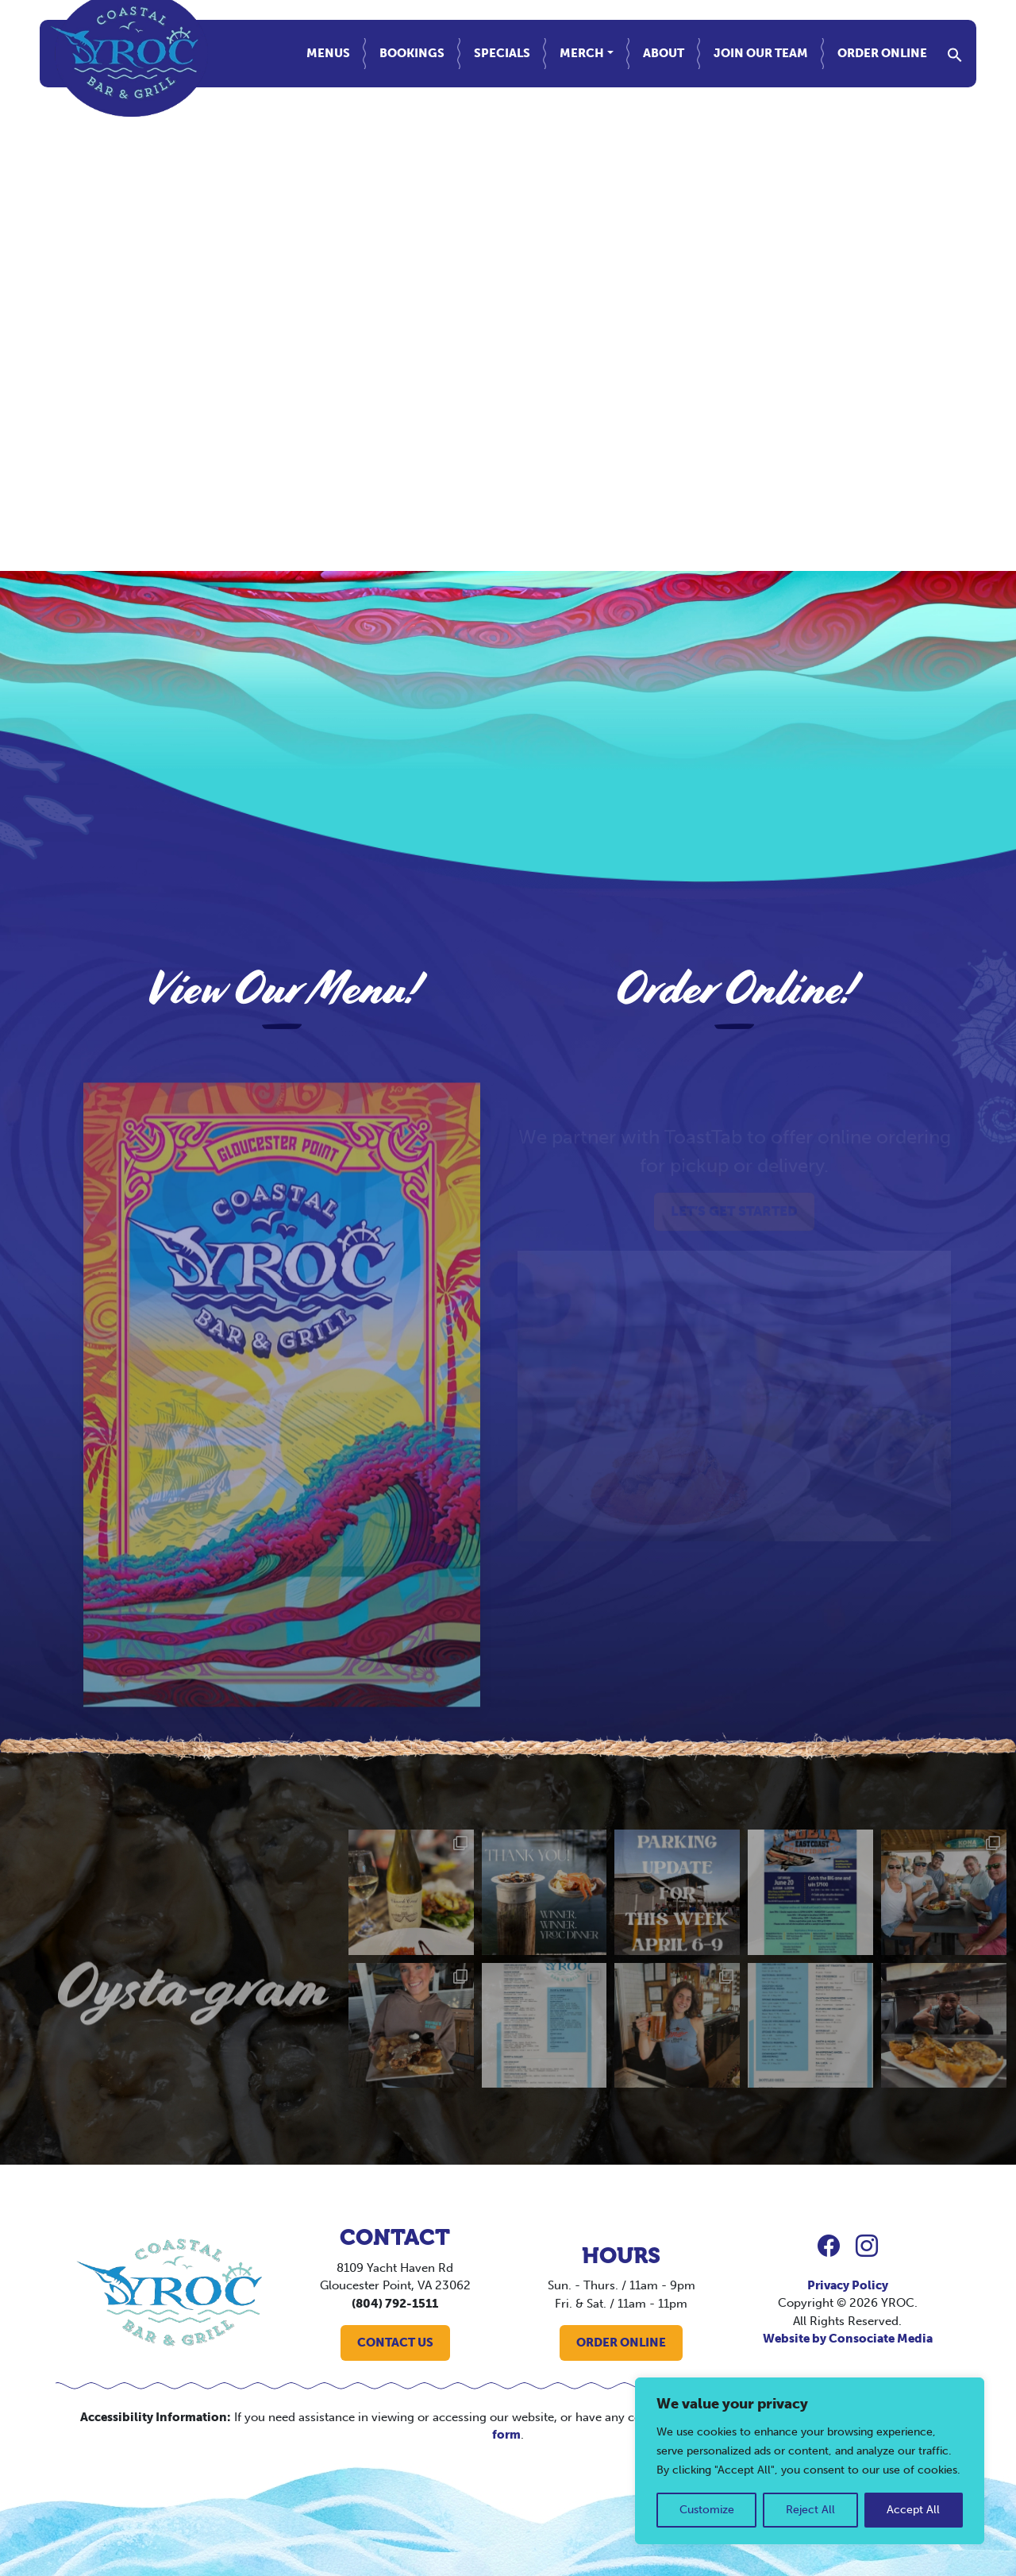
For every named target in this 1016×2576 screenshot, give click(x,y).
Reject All (810, 2509)
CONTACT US (395, 2342)
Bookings (411, 53)
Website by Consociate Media (848, 2338)
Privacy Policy (847, 2285)
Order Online (882, 53)
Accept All (913, 2509)
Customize (706, 2509)
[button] (955, 53)
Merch (582, 53)
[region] (809, 2460)
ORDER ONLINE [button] (621, 2342)
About (663, 53)
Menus (328, 53)
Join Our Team (761, 53)
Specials (502, 53)
